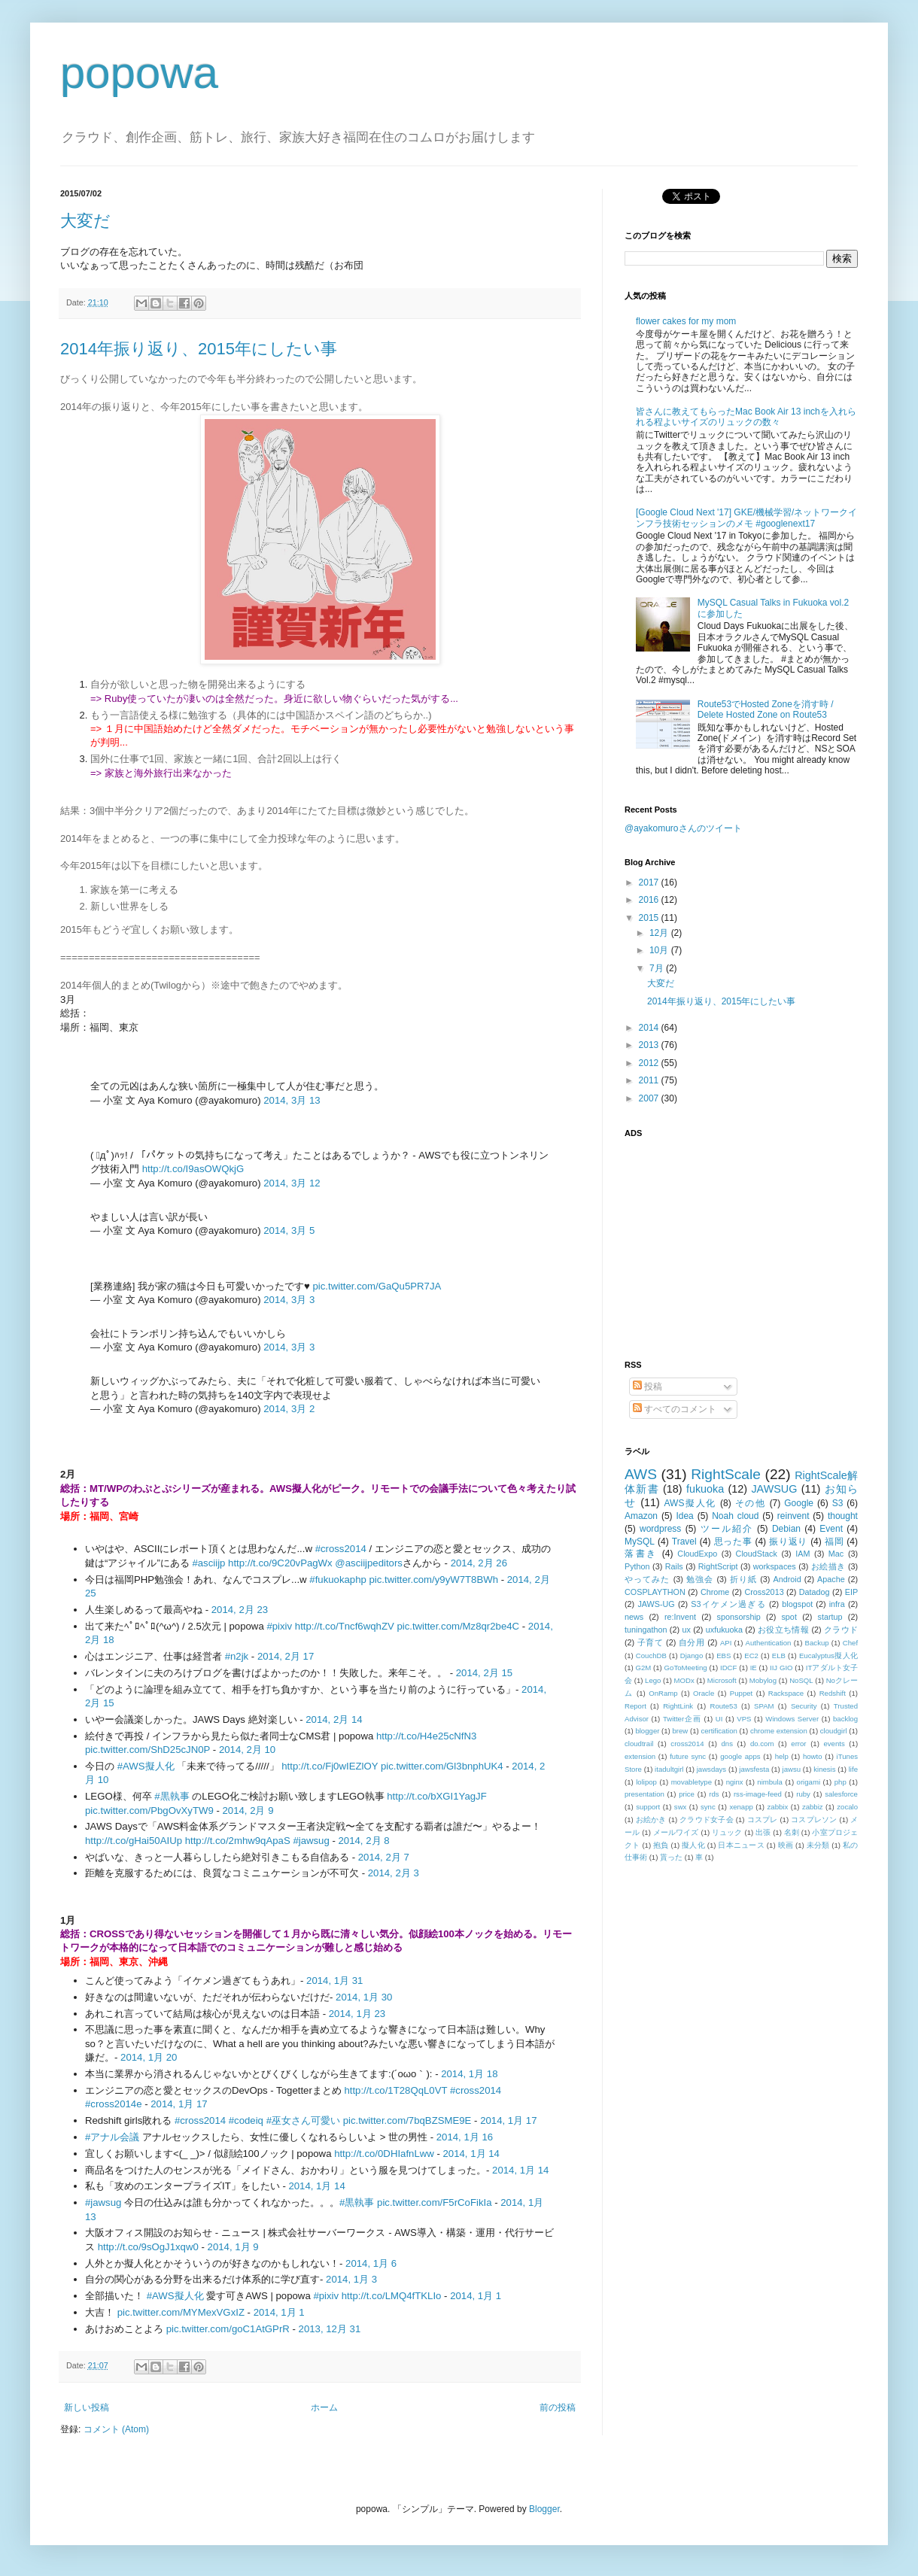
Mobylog (763, 1680)
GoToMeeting (685, 1667)
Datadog (814, 1591)
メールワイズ (676, 1832)
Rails (674, 1566)
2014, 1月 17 (178, 2104)
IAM (802, 1553)
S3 (838, 1503)
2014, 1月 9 (233, 2246)
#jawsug (311, 1840)
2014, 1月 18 (469, 2073)
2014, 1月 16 (464, 2137)
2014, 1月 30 (364, 1997)
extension (640, 1756)
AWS (641, 1474)
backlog (845, 1719)
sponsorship (739, 1616)
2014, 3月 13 (291, 1100)
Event (831, 1528)
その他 (750, 1503)
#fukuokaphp (337, 1579)
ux (686, 1629)
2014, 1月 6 (371, 2263)
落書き (641, 1553)
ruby (803, 1794)
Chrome (715, 1591)
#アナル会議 (112, 2137)
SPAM (764, 1706)
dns (727, 1743)
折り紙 (743, 1579)
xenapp (740, 1807)
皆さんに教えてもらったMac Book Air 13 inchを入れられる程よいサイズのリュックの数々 (746, 416)
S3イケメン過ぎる (728, 1603)
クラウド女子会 (706, 1819)
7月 (657, 968)
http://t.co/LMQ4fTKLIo (392, 2295)
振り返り (788, 1541)
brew (680, 1731)
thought (843, 1516)
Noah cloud (735, 1516)
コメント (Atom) (116, 2429)
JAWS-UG (655, 1603)
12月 (660, 933)
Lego (653, 1680)
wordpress (660, 1528)
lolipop (646, 1782)
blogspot (797, 1603)
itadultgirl (669, 1769)
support (648, 1807)
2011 (650, 1080)
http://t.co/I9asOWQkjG (193, 1168)
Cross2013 (763, 1591)
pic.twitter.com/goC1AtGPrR (228, 2328)
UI (719, 1719)
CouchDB (651, 1655)
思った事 (733, 1541)
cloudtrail (639, 1743)
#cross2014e (113, 2104)
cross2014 (687, 1743)
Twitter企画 (682, 1719)
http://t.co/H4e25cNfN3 (426, 1736)
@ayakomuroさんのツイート (683, 828)
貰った (671, 1857)
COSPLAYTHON (655, 1591)
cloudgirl (833, 1731)
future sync (688, 1756)
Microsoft (722, 1680)
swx (680, 1807)
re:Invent (680, 1616)
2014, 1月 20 (148, 2057)
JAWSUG (774, 1489)
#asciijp (208, 1563)
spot (788, 1616)
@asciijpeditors (369, 1563)
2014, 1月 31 (334, 1980)
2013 (650, 1045)
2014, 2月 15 (484, 1672)
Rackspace (786, 1693)
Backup (817, 1643)
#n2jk (237, 1656)
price (687, 1794)
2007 (650, 1098)
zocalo (847, 1807)
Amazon (641, 1516)
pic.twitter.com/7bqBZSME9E (407, 2120)
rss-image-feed (758, 1794)
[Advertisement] (719, 1240)
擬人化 (693, 1845)
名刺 (791, 1832)
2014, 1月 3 (351, 2279)
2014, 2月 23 (239, 1609)
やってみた (647, 1579)
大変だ (85, 220)
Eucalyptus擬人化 (828, 1655)
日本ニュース (741, 1845)
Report (635, 1706)
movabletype (691, 1782)
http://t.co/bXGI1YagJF (436, 1796)
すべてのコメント (674, 1409)
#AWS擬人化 (146, 1766)
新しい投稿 (86, 2407)
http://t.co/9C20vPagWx (280, 1563)
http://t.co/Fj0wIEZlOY (329, 1766)
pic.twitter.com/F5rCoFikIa (434, 2202)
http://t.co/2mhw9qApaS (237, 1840)
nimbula (770, 1782)
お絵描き (828, 1566)
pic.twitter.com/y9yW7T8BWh (433, 1579)
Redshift (832, 1693)
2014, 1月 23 (357, 2013)
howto (812, 1756)
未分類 (818, 1845)
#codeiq (246, 2120)
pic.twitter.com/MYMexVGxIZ (181, 2312)
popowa (139, 72)
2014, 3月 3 (289, 1299)
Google (798, 1503)
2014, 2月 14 (333, 1719)
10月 (660, 950)
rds (714, 1794)
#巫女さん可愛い (303, 2120)
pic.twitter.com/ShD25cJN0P (147, 1749)
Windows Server (792, 1719)
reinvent (793, 1516)
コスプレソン (814, 1819)
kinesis (824, 1769)
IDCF (728, 1667)
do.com (762, 1743)
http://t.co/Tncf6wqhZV (344, 1626)
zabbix (778, 1807)
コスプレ (762, 1819)
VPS (744, 1719)
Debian (786, 1528)
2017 (650, 882)
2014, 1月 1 (475, 2295)
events (833, 1743)
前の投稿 (558, 2407)
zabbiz (812, 1807)
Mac (836, 1553)
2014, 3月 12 (291, 1183)
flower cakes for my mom (686, 321)
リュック (727, 1832)
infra (837, 1603)
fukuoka (705, 1489)
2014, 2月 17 (285, 1656)
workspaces (774, 1566)
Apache (831, 1579)
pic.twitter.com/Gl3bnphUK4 (442, 1766)
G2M (644, 1667)
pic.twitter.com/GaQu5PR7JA (377, 1286)
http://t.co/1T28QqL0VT (395, 2090)
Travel (684, 1541)
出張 (763, 1832)
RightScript (718, 1566)
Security (804, 1706)
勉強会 (699, 1579)
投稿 (647, 1386)
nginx (734, 1782)
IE (753, 1667)
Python (637, 1566)
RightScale (726, 1474)
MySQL (640, 1541)
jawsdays (711, 1769)
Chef (850, 1643)
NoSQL (801, 1680)
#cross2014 (340, 1548)
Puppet (741, 1693)
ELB (779, 1655)
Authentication (769, 1643)
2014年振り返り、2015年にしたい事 (198, 348)
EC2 (751, 1655)
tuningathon (646, 1629)
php (840, 1782)
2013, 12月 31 (330, 2328)
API (725, 1643)
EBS (723, 1655)
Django (691, 1655)
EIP (851, 1591)
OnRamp (663, 1693)
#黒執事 (171, 1796)
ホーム (324, 2407)
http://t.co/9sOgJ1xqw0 (148, 2246)
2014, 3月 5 (289, 1230)
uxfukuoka (724, 1629)
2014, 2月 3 (393, 1873)
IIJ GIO (781, 1667)
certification (719, 1731)
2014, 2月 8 (364, 1840)
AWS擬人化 (690, 1503)
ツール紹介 (727, 1528)
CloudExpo (697, 1553)
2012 (650, 1063)
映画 (786, 1845)
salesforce (841, 1794)
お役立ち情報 (783, 1629)
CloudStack (756, 1553)
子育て (650, 1642)
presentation (644, 1794)
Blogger (544, 2509)
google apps (740, 1756)
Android (787, 1579)
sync (708, 1807)
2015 (650, 918)
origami (808, 1782)
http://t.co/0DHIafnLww (384, 2153)
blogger (647, 1731)
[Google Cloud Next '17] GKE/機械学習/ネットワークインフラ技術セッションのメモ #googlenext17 (746, 517)
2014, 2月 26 (479, 1563)
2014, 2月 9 (247, 1810)
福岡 (834, 1541)
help (782, 1756)
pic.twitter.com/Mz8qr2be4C (458, 1626)
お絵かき (651, 1819)
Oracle (703, 1693)
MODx (684, 1680)
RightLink (678, 1706)
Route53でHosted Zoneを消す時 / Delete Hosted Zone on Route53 (766, 709)
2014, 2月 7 (383, 1857)
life (853, 1769)
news (634, 1616)
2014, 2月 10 (247, 1749)
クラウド (841, 1629)
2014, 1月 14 (471, 2153)
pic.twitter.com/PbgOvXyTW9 (149, 1810)
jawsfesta (754, 1769)
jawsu (792, 1769)
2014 (650, 1027)
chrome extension (778, 1731)
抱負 (661, 1845)
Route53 (723, 1706)
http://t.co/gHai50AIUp (133, 1840)
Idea (684, 1516)
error (798, 1743)
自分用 (692, 1642)
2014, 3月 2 (289, 1408)
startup (830, 1616)
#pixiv (279, 1626)
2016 (650, 900)
